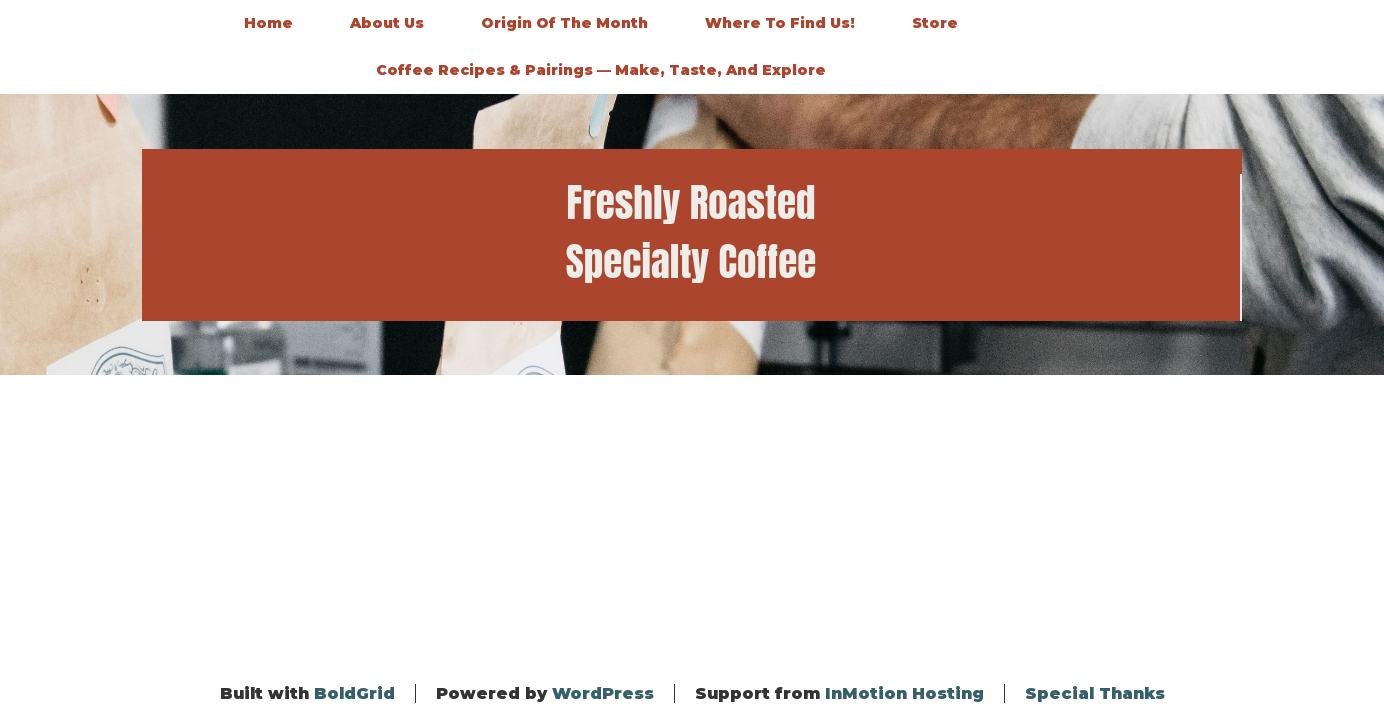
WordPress (603, 693)
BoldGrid (354, 693)
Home (268, 23)
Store (935, 23)
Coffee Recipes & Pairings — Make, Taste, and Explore (601, 70)
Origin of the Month (564, 23)
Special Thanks (1095, 693)
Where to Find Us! (780, 23)
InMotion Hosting (904, 693)
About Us (387, 23)
